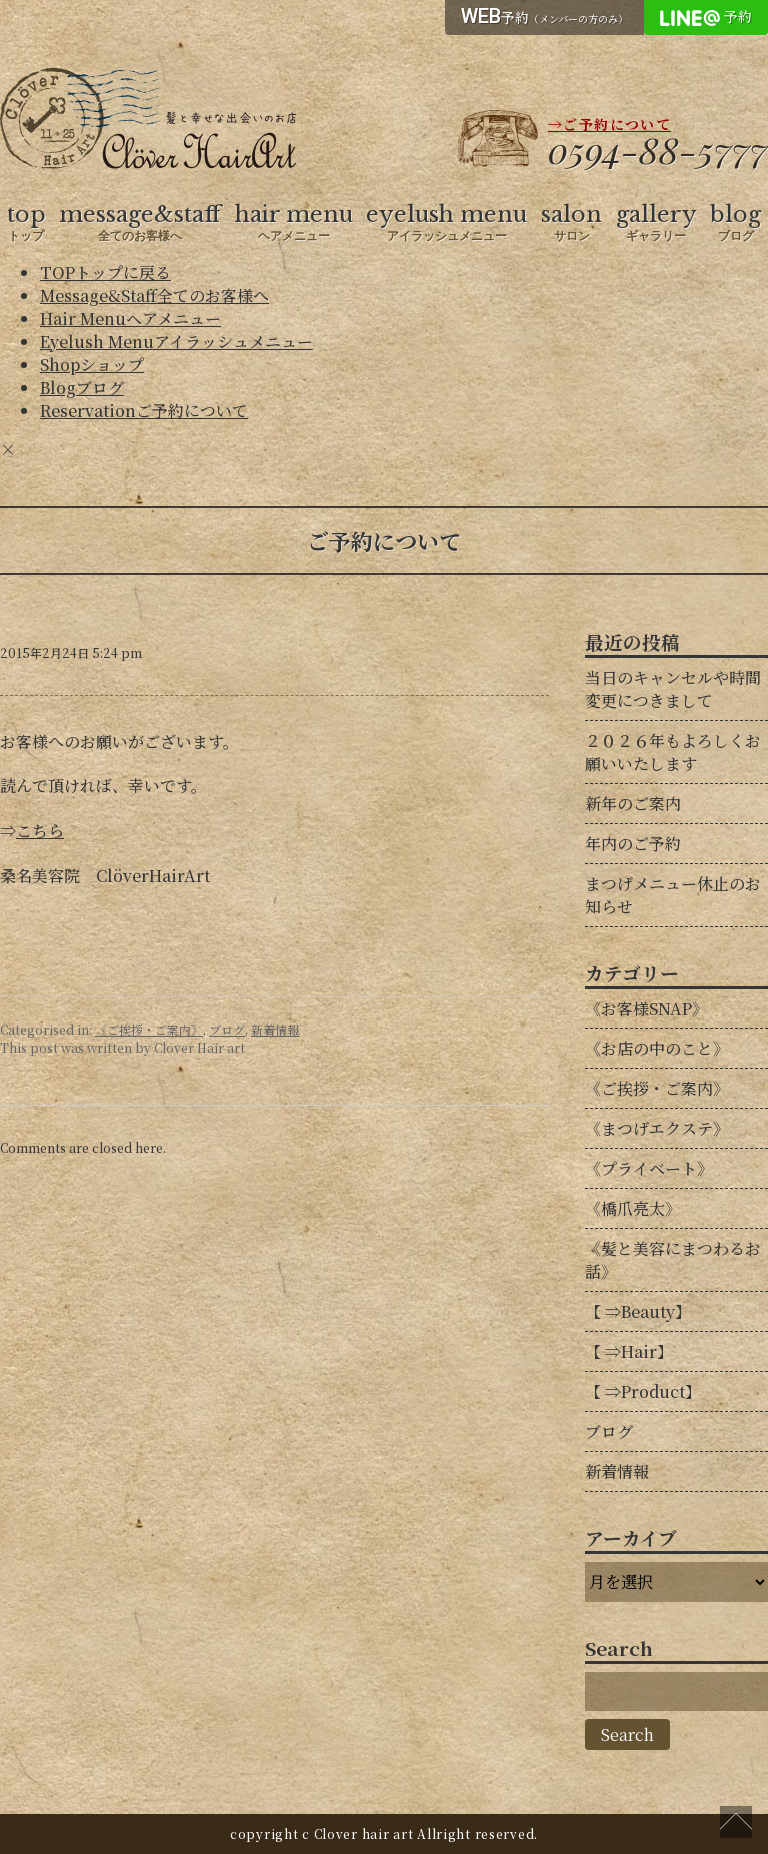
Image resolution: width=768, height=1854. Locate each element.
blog (735, 223)
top (26, 223)
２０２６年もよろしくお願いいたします (673, 752)
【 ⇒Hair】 (629, 1351)
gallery (656, 223)
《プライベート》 (649, 1168)
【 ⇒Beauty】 (638, 1311)
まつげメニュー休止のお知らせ (673, 895)
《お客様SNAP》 (646, 1008)
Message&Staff (154, 295)
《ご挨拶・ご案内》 (149, 1029)
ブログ (227, 1029)
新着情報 (275, 1029)
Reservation (144, 410)
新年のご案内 (633, 803)
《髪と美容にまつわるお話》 (673, 1260)
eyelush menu (446, 223)
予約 (544, 16)
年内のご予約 (633, 843)
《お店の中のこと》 (657, 1048)
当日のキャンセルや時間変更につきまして (673, 689)
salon (571, 223)
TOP (105, 272)
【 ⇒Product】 (643, 1391)
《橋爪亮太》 (633, 1208)
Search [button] (627, 1734)
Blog (82, 387)
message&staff (140, 223)
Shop (92, 364)
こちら (40, 830)
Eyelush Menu (176, 341)
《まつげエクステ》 (657, 1128)
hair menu (294, 223)
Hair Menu (130, 318)
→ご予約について (609, 124)
